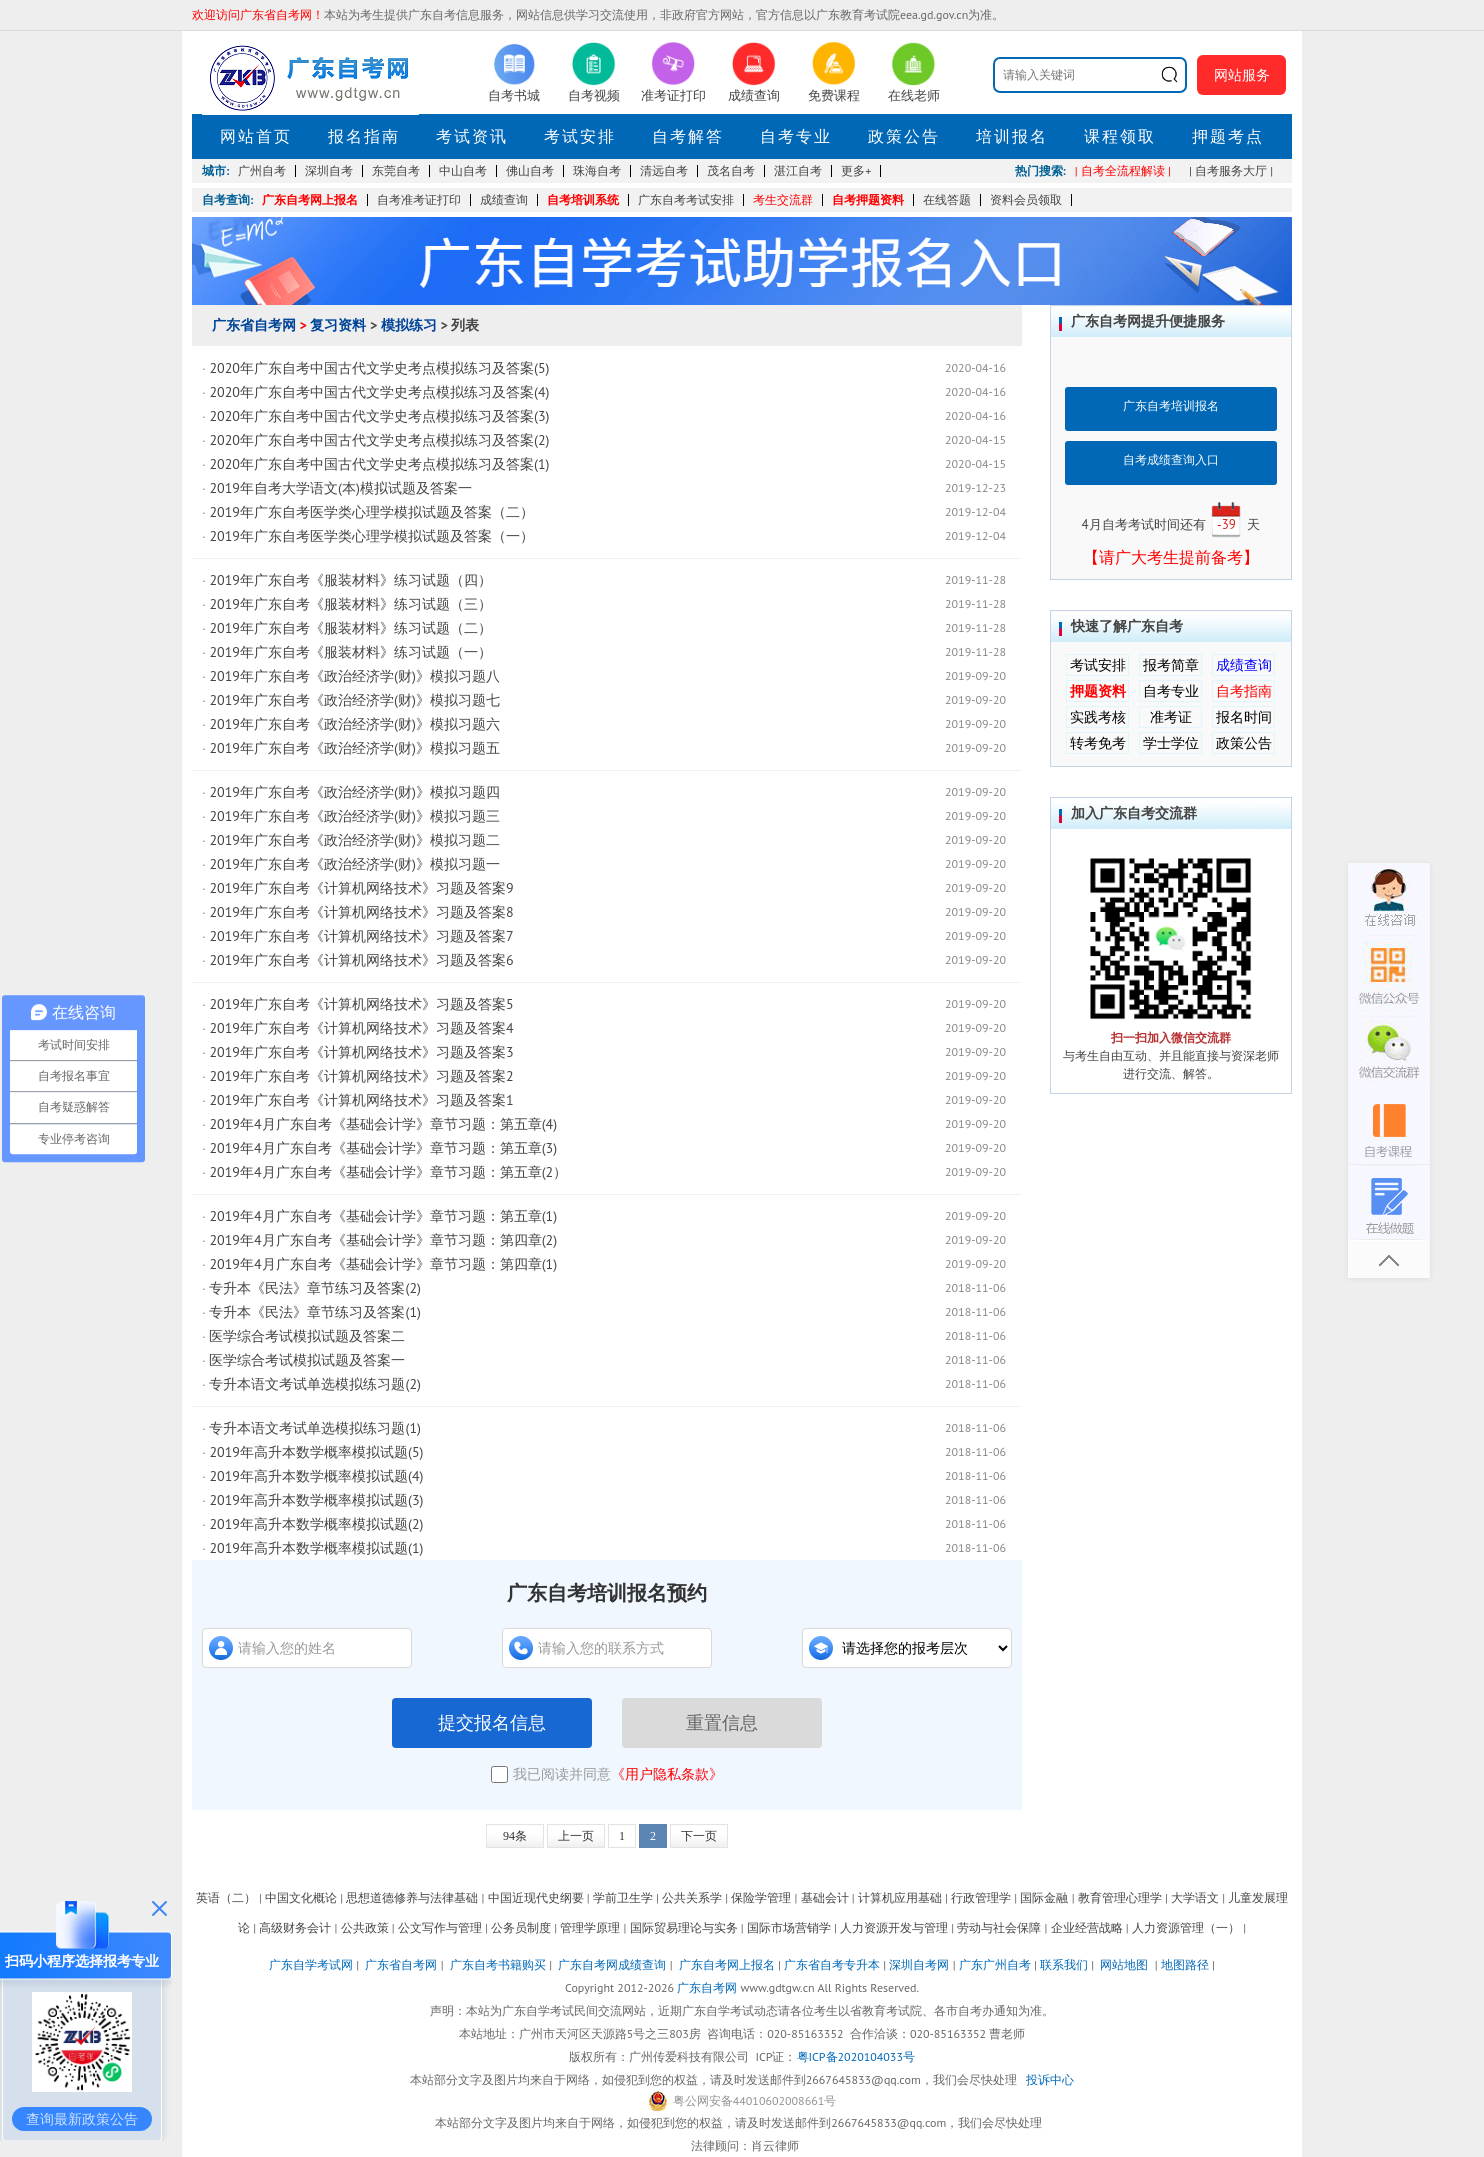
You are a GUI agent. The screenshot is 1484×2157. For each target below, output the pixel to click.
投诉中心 (1050, 2079)
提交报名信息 (492, 1723)
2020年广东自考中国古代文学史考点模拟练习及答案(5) (379, 368)
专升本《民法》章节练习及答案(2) (314, 1288)
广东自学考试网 (311, 1964)
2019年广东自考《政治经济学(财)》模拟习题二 (354, 840)
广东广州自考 (995, 1964)
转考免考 (1098, 743)
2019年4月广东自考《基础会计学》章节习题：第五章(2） (388, 1172)
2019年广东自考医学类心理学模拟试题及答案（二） (371, 512)
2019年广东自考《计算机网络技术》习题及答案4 (361, 1028)
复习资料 (338, 325)
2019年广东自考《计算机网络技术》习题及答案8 (361, 912)
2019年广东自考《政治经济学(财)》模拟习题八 (354, 676)
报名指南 (364, 136)
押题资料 (1098, 691)
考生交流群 (783, 199)
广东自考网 (707, 1987)
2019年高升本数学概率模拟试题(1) (316, 1548)
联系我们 (1064, 1964)
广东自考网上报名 (310, 199)
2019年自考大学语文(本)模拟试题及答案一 (340, 488)
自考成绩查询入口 (1171, 459)
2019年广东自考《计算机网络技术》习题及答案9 (361, 888)
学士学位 (1171, 743)
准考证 (1171, 717)
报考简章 (1171, 665)
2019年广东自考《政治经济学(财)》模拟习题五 (354, 748)
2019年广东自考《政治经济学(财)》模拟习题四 (354, 792)
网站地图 (1124, 1964)
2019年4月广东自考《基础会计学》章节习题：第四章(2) (383, 1240)
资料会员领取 (1026, 199)
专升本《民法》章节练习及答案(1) (314, 1312)
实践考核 (1098, 717)
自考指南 (1244, 691)
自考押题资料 (868, 199)
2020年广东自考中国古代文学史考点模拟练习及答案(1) (379, 464)
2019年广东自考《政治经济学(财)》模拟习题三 (354, 816)
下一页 (699, 1836)
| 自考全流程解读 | (1123, 170)
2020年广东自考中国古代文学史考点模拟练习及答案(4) (379, 392)
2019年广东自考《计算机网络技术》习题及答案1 (361, 1100)
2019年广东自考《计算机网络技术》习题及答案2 (361, 1076)
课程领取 (1120, 136)
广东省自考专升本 (832, 1964)
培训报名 (1012, 136)
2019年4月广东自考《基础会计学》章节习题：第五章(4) (383, 1124)
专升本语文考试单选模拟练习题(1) (314, 1428)
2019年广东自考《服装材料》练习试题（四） (350, 580)
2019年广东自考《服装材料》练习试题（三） (350, 604)
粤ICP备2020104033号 (856, 2056)
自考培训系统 (583, 199)
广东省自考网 (254, 325)
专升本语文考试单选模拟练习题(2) (314, 1384)
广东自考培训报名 (1171, 405)
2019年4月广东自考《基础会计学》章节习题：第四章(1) (383, 1264)
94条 (515, 1836)
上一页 (576, 1836)
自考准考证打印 (419, 199)
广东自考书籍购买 (498, 1964)
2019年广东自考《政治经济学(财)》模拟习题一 (354, 864)
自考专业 (796, 136)
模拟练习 (409, 325)
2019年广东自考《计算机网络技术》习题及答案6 (361, 960)
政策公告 (904, 136)
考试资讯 (472, 136)
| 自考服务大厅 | (1231, 170)
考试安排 (580, 136)
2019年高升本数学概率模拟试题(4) (316, 1476)
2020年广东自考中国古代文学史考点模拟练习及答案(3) (379, 416)
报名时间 (1244, 717)
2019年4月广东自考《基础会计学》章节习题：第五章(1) (383, 1216)
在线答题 (947, 199)
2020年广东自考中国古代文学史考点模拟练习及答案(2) (379, 440)
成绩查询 (504, 199)
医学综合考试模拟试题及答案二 (307, 1336)
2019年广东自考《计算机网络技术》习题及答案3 (361, 1052)
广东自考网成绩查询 (612, 1964)
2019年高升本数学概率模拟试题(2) (316, 1524)
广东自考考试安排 (686, 199)
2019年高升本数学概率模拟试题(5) (316, 1452)
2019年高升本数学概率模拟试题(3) (316, 1500)
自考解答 (688, 136)
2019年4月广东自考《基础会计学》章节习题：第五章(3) (383, 1148)
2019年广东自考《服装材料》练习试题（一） (350, 652)
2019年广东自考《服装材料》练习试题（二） (350, 628)
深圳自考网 (919, 1964)
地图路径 (1186, 1964)
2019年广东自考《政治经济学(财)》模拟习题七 (354, 700)
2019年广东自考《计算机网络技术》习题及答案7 (361, 936)
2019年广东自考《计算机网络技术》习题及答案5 (361, 1004)
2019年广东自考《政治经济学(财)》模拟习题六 (361, 724)
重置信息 (722, 1723)
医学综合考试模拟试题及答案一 (307, 1360)
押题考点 (1228, 136)
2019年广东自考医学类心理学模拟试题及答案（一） (371, 536)
